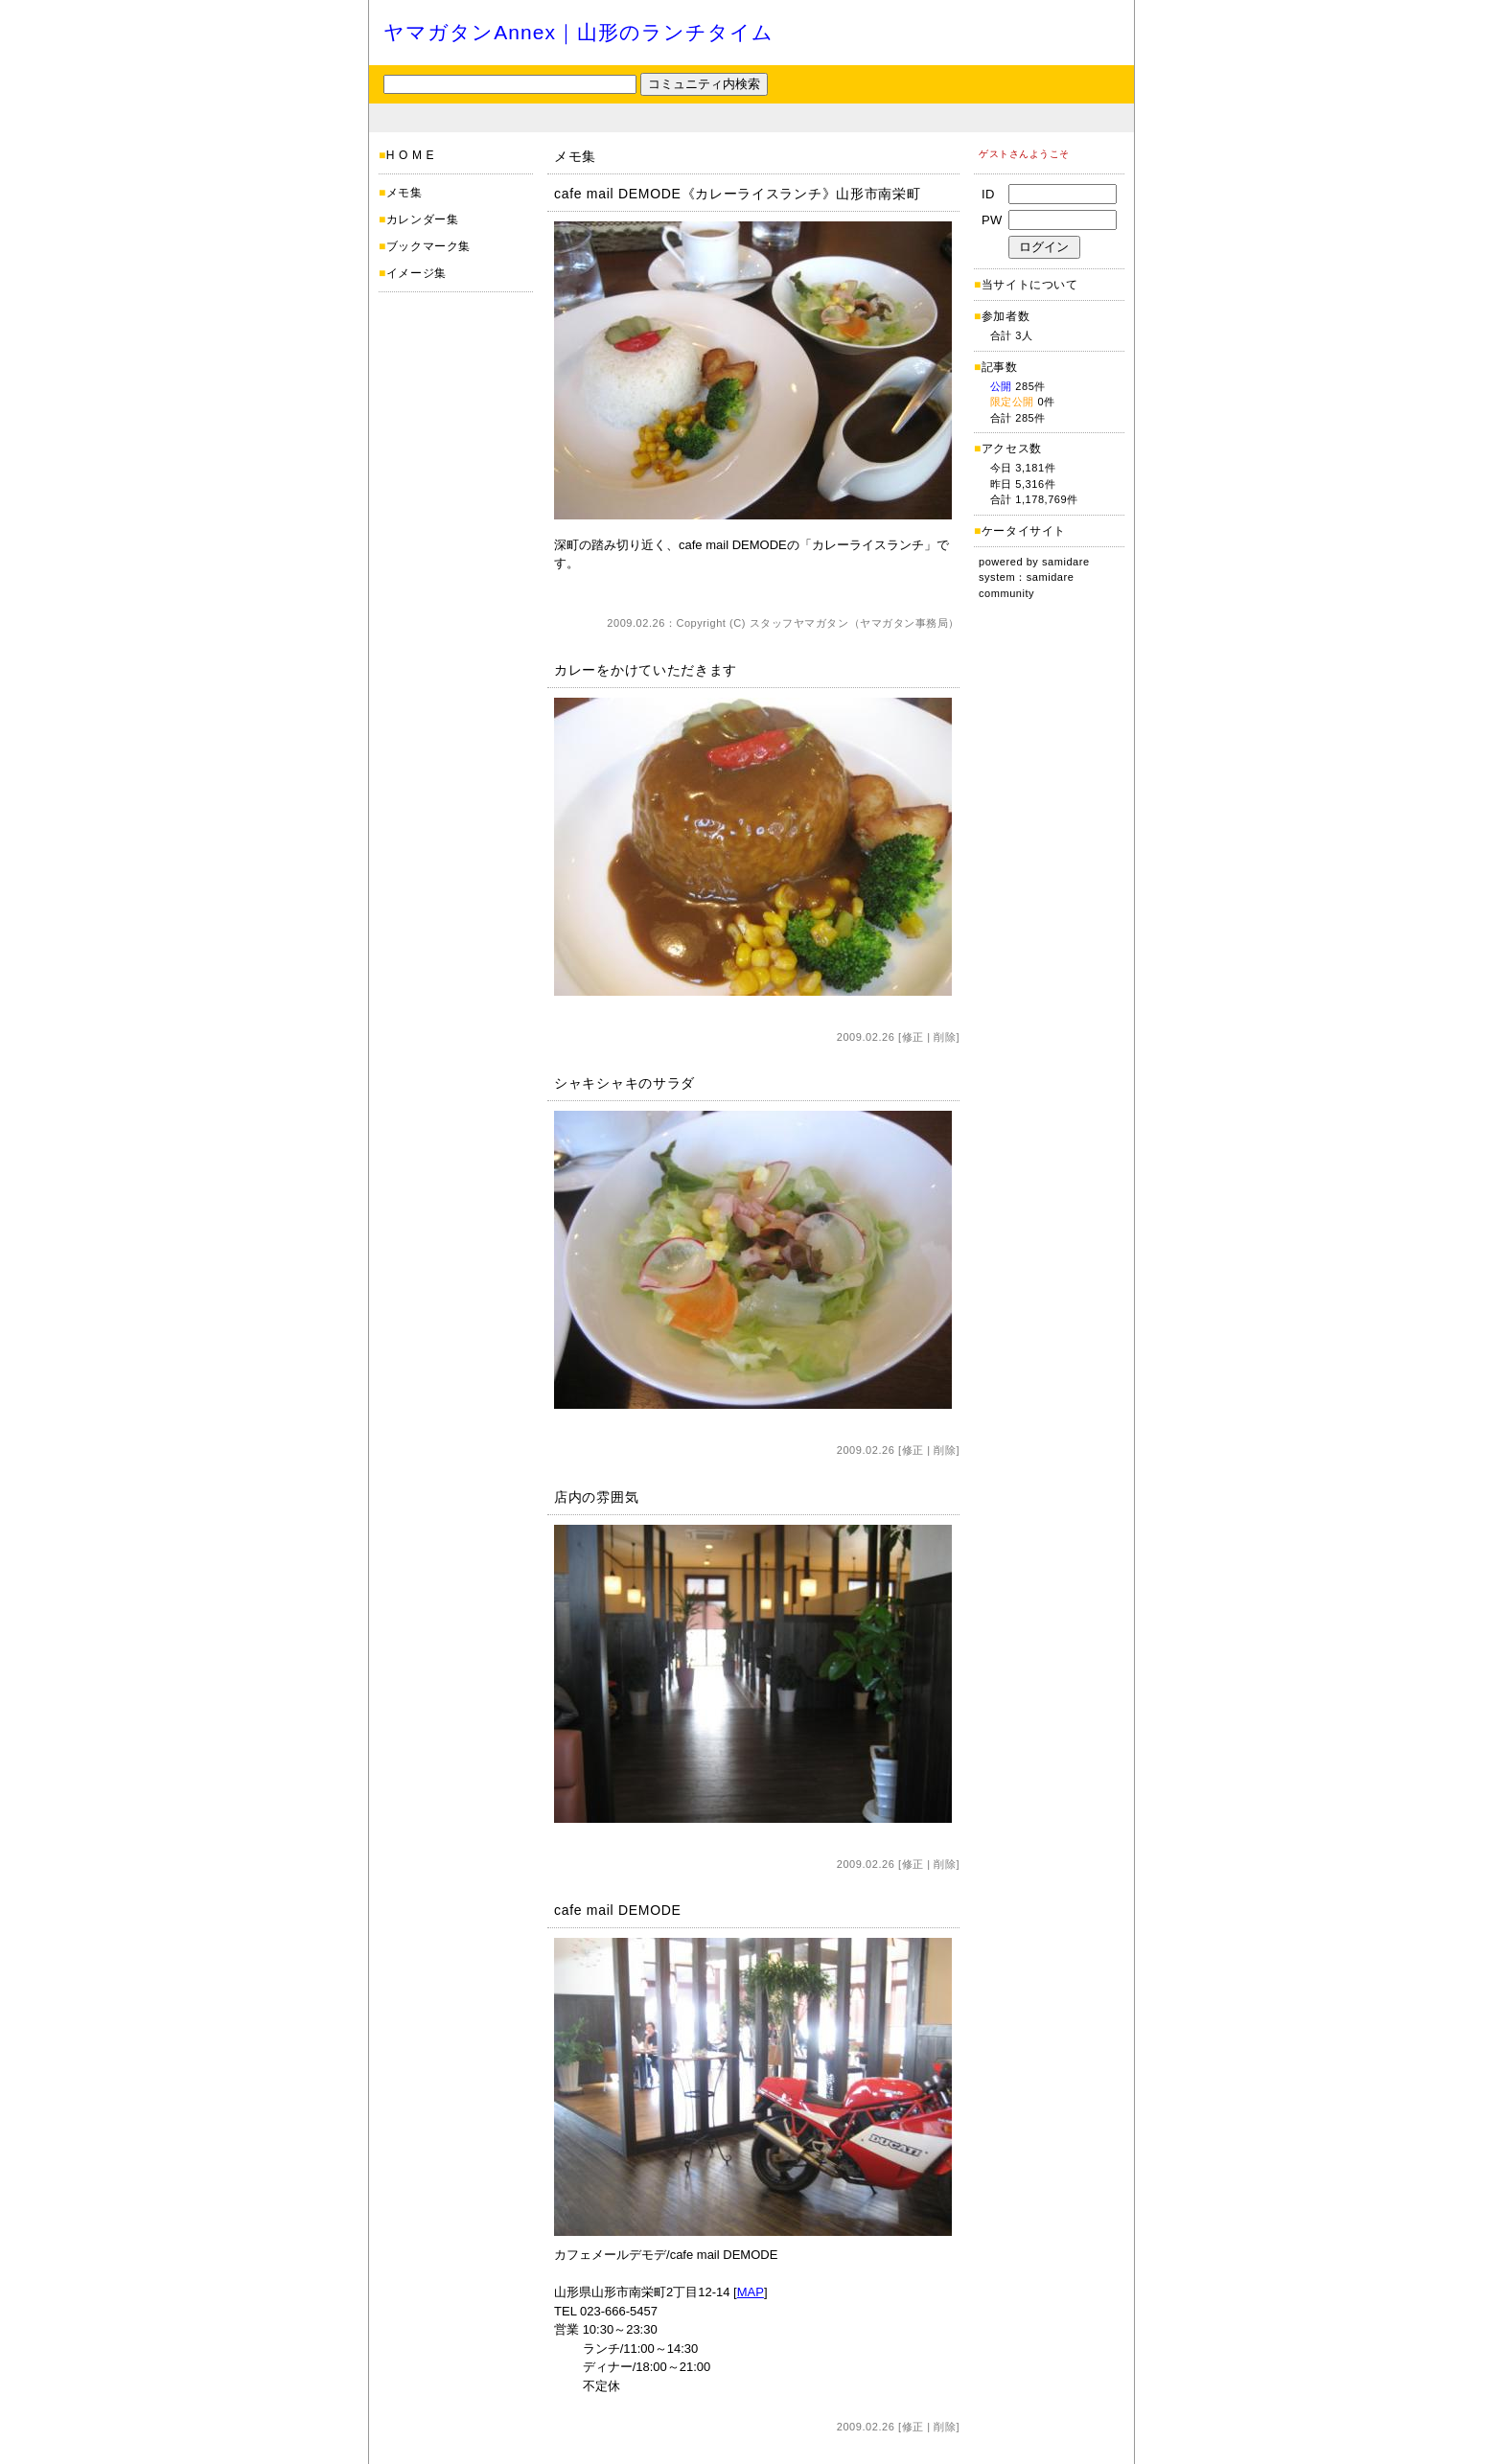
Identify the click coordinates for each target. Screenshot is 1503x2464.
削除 (945, 1037)
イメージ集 (416, 273)
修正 (913, 1037)
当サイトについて (1030, 284)
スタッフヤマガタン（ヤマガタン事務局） (855, 623)
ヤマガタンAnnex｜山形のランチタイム (579, 32)
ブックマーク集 (428, 246)
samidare (1066, 561)
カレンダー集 (422, 219)
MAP (750, 2292)
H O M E (410, 155)
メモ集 (404, 192)
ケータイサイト (1024, 531)
